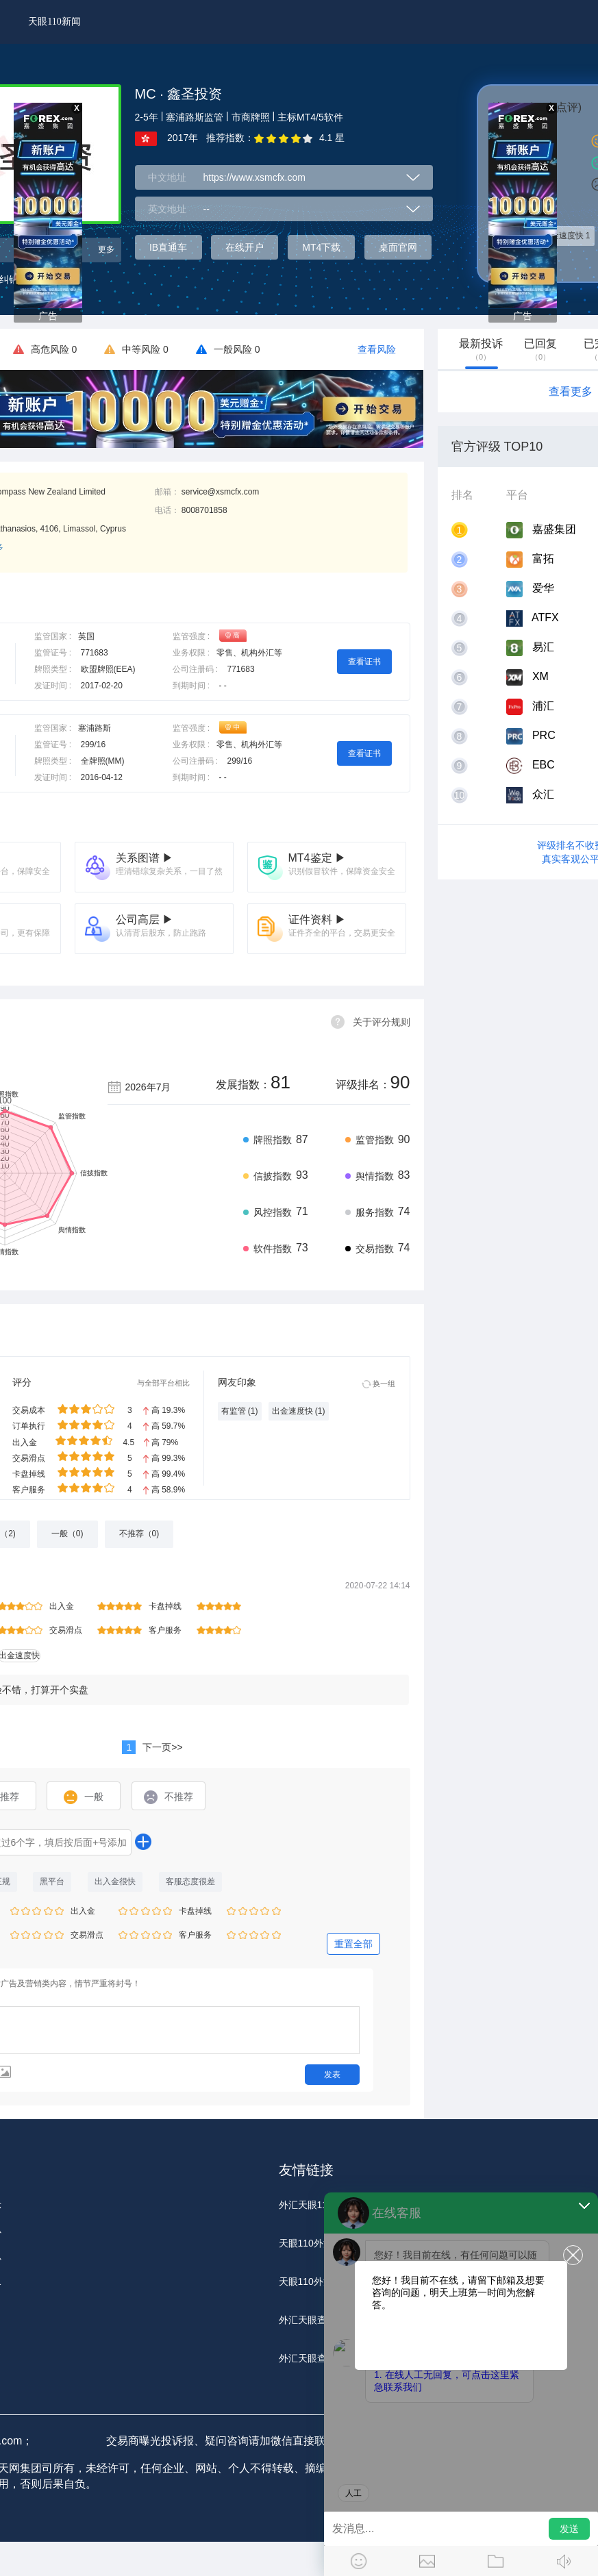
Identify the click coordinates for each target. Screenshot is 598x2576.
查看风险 (377, 349)
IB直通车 (168, 247)
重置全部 (353, 1943)
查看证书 (364, 661)
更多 (106, 249)
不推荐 (168, 1797)
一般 (83, 1797)
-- (206, 208)
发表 (332, 2074)
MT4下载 (321, 247)
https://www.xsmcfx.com (254, 177)
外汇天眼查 (303, 2319)
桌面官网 (398, 247)
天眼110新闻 (54, 21)
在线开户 (244, 247)
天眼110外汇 (306, 2243)
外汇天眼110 (306, 2204)
